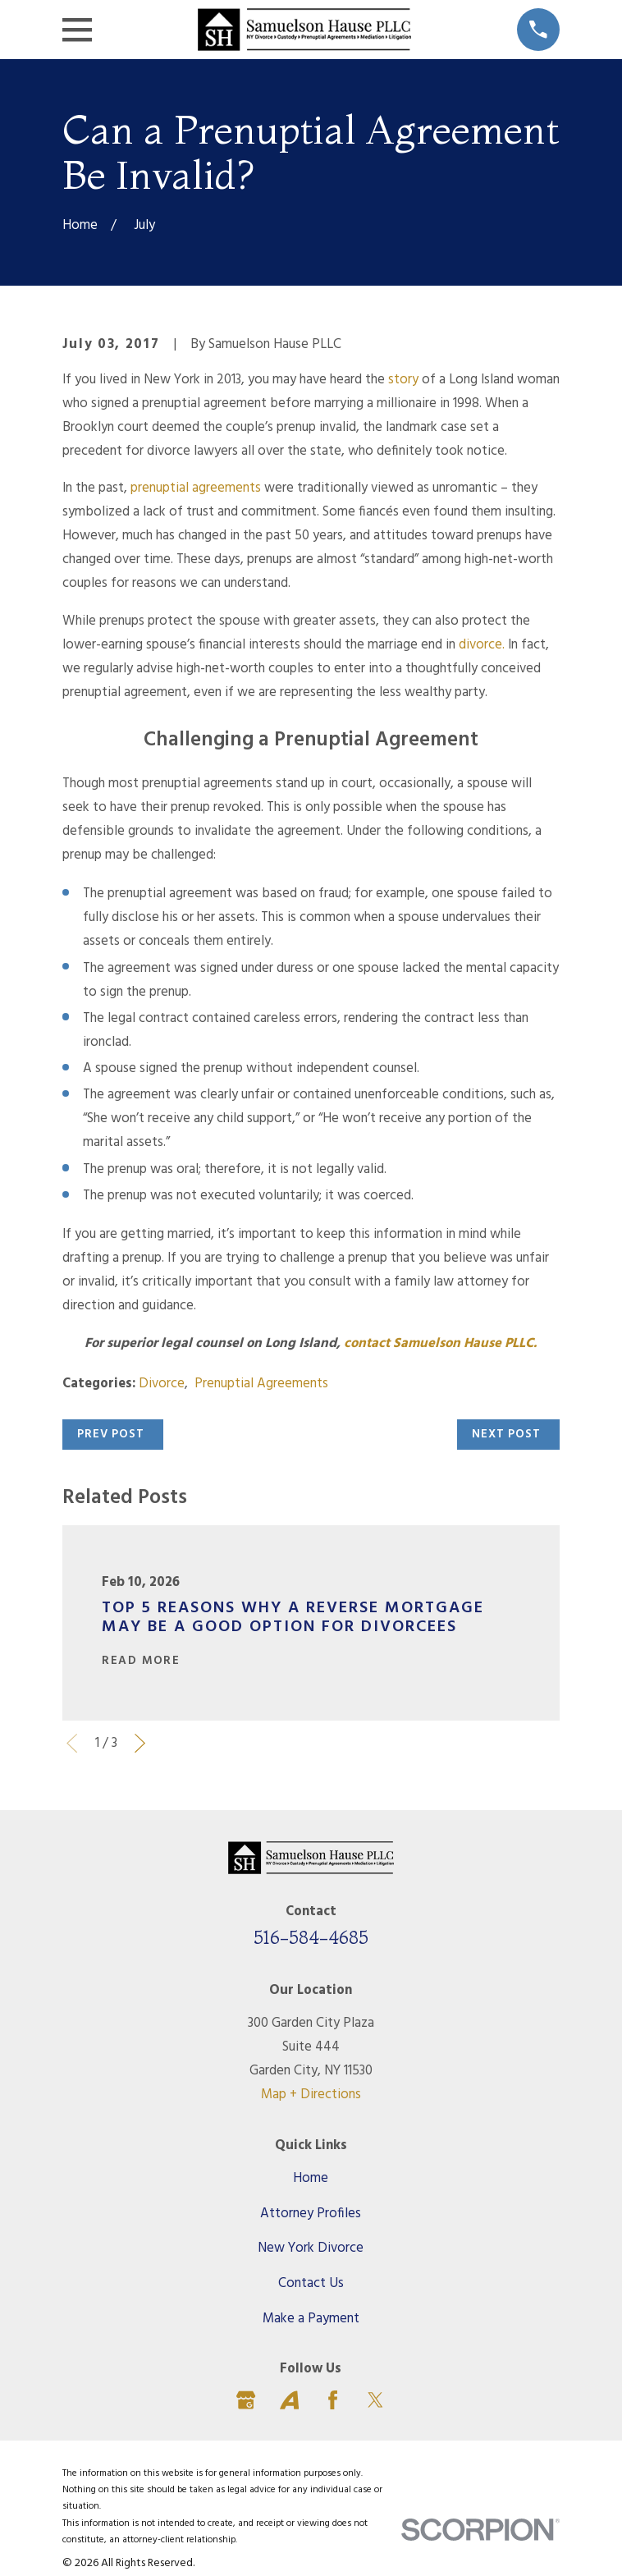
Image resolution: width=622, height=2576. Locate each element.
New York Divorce (311, 2248)
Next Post (506, 1434)
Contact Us (311, 2283)
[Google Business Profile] (245, 2399)
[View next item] (139, 1743)
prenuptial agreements (195, 488)
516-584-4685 (311, 1937)
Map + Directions (311, 2095)
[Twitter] (375, 2399)
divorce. (482, 645)
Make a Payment (311, 2319)
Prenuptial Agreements (261, 1384)
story (403, 380)
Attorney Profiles (310, 2214)
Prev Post (110, 1434)
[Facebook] (332, 2399)
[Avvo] (289, 2399)
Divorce (162, 1384)
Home (310, 2178)
